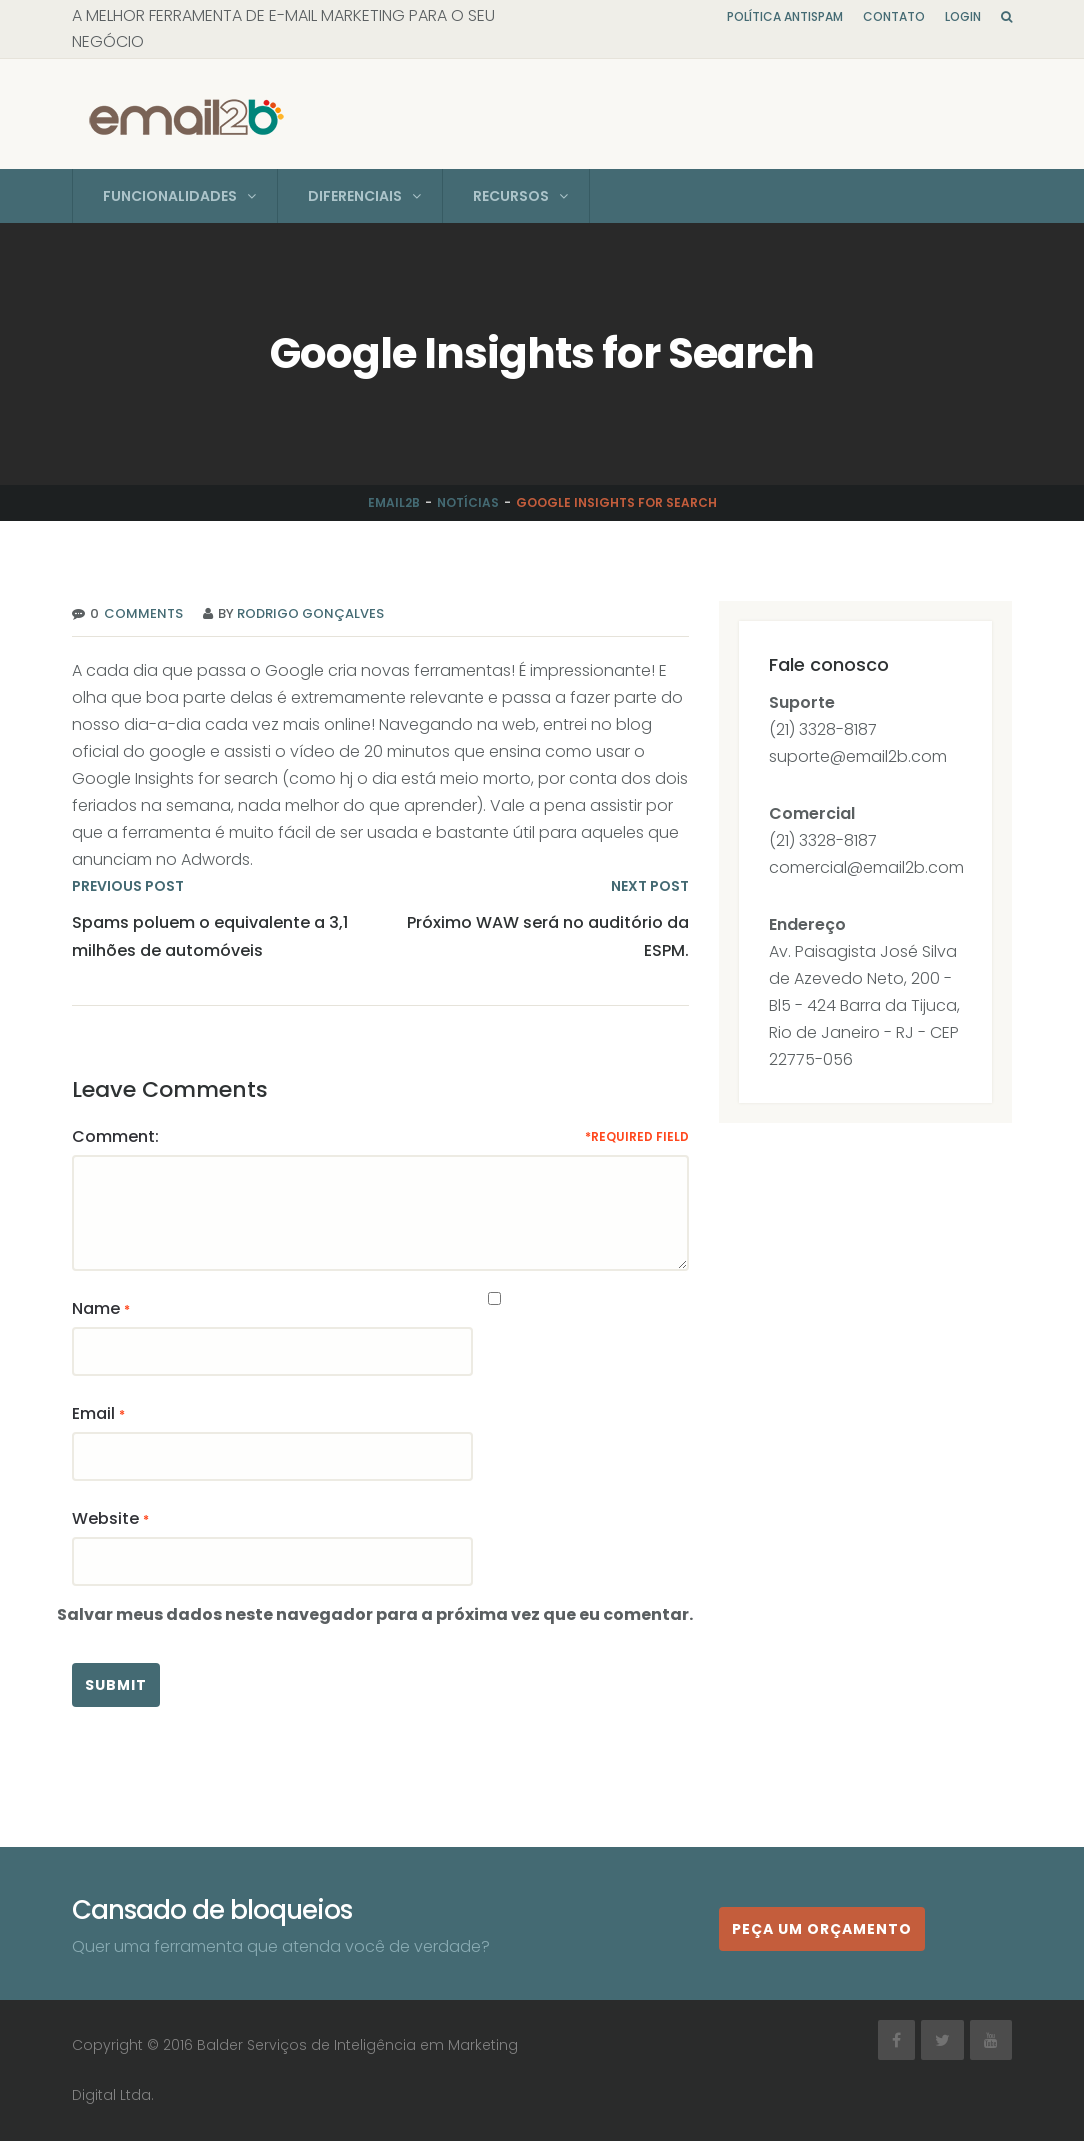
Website (105, 1518)
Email (93, 1413)
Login (963, 16)
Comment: (115, 1136)
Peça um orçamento (822, 1929)
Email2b (394, 502)
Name (96, 1308)
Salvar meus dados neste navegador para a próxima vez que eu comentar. (375, 1614)
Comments (141, 613)
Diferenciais (355, 196)
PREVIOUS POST (128, 886)
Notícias (468, 502)
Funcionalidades (170, 196)
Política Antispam (785, 16)
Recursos (511, 196)
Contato (894, 16)
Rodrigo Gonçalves (310, 613)
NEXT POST (650, 886)
